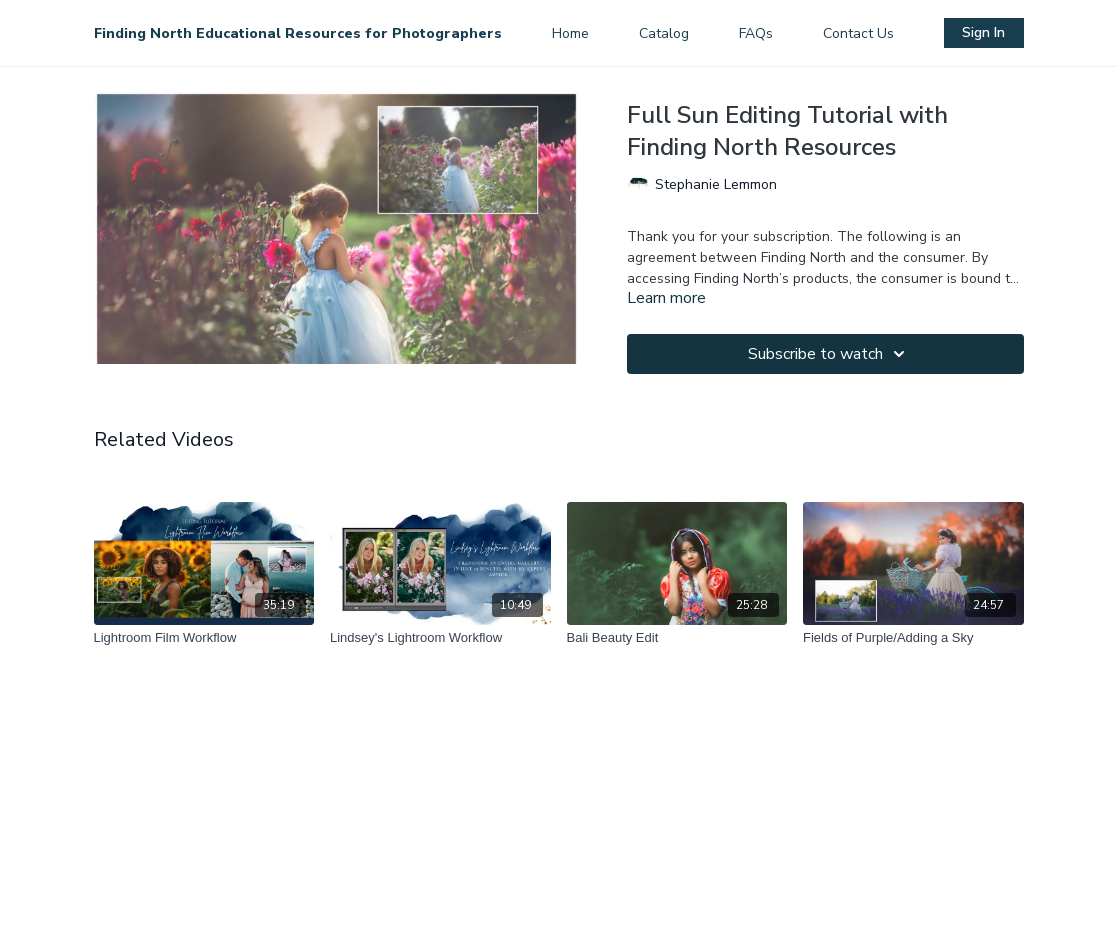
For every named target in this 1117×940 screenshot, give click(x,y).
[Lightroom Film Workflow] (204, 638)
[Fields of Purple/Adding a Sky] (913, 638)
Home (570, 33)
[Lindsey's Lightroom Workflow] (440, 638)
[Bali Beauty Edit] (677, 638)
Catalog (664, 33)
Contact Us (858, 33)
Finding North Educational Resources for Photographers (298, 33)
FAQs (756, 33)
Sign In (983, 32)
